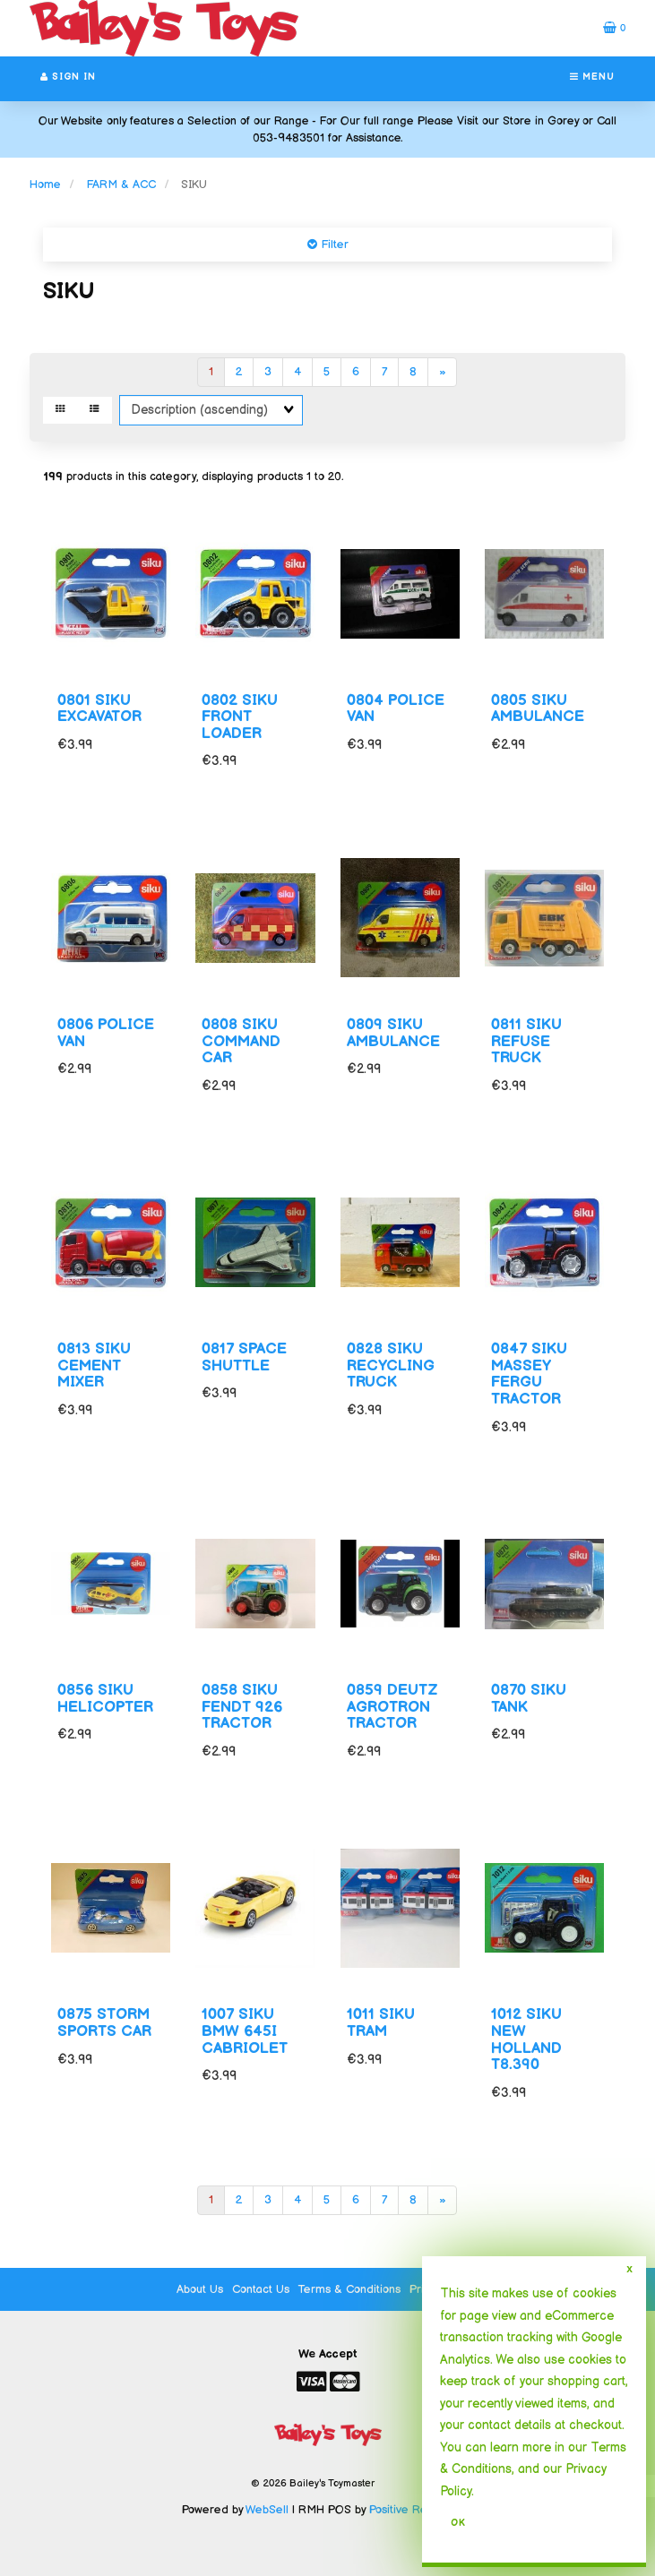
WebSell (267, 2510)
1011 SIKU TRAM (381, 2022)
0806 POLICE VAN (105, 1033)
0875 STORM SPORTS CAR (104, 2022)
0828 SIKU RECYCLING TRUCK (391, 1365)
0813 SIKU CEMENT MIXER (94, 1365)
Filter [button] (333, 244)
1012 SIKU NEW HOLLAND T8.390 (526, 2039)
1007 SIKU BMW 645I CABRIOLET (245, 2031)
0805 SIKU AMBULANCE (537, 708)
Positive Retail (406, 2510)
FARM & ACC (121, 184)
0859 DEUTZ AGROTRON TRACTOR (392, 1706)
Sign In (68, 77)
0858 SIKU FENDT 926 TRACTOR (242, 1706)
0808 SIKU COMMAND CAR (241, 1041)
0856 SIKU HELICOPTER (105, 1698)
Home (45, 184)
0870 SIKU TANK (528, 1698)
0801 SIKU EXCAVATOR (99, 708)
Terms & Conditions (349, 2289)
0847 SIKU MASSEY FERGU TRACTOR (529, 1374)
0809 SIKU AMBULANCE (393, 1033)
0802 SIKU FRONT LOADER (240, 717)
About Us (200, 2289)
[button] (614, 28)
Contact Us (260, 2289)
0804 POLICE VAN (395, 708)
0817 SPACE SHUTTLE (244, 1357)
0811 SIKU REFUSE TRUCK (526, 1041)
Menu (592, 77)
